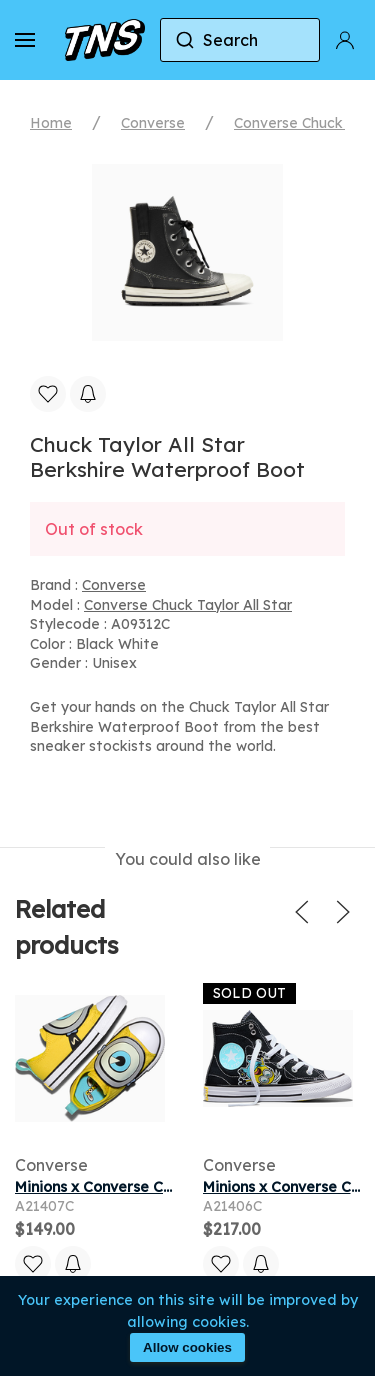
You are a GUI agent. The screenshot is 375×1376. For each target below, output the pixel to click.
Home (51, 123)
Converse (153, 123)
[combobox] (240, 40)
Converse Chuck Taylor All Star (188, 605)
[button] (25, 40)
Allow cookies (187, 1347)
